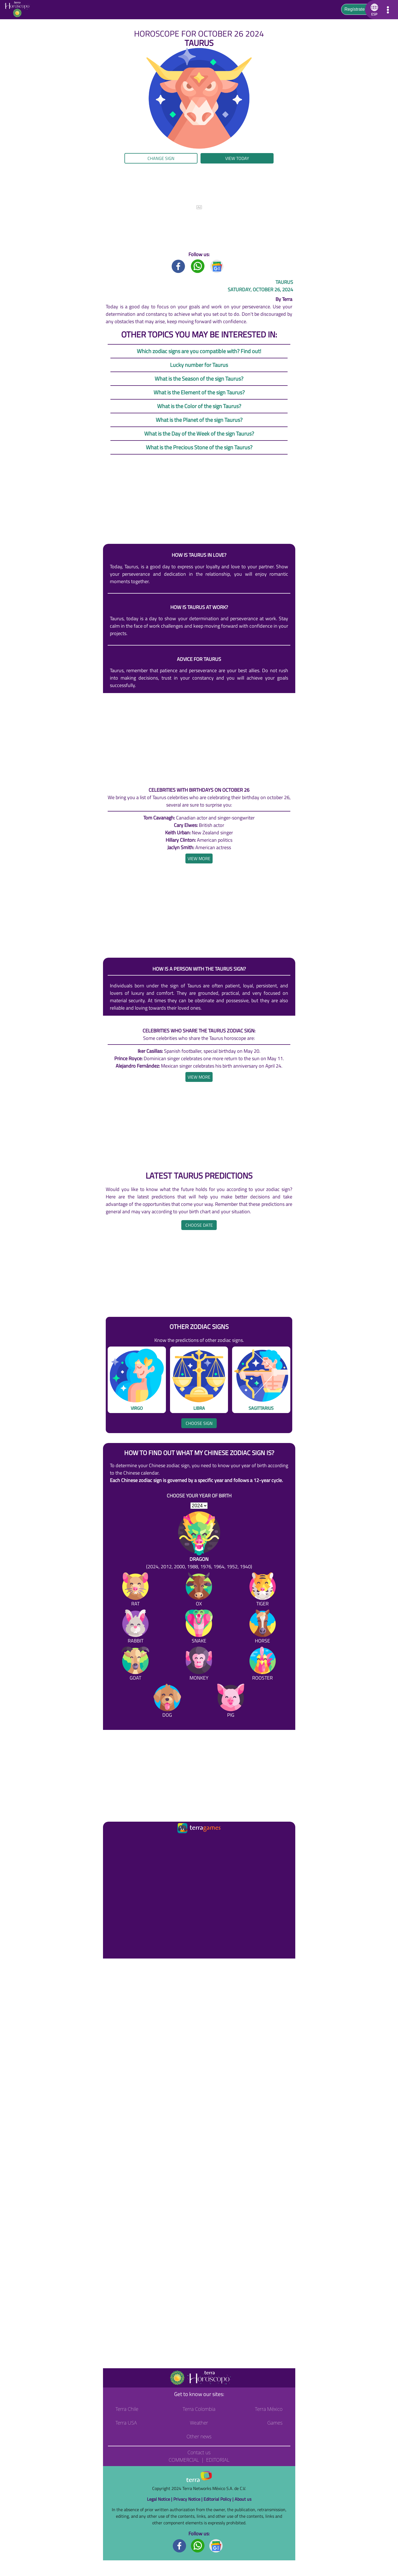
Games (274, 2422)
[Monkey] (199, 1665)
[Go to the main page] (19, 9)
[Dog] (167, 1702)
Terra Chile (127, 2409)
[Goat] (135, 1665)
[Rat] (135, 1590)
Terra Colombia (199, 2409)
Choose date (199, 1225)
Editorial (217, 2459)
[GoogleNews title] (217, 266)
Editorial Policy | (219, 2499)
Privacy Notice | (188, 2499)
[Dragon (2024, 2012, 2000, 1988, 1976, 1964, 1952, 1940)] (199, 1540)
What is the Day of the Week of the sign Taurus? (199, 433)
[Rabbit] (135, 1628)
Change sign (160, 158)
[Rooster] (262, 1665)
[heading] (199, 858)
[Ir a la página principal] (112, 1841)
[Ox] (199, 1590)
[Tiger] (262, 1590)
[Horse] (262, 1628)
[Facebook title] (178, 266)
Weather (199, 2422)
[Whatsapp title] (198, 266)
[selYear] (199, 1505)
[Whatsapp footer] (198, 2545)
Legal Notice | (160, 2499)
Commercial (184, 2459)
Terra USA (126, 2422)
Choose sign (199, 1423)
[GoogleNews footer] (216, 2545)
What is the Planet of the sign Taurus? (199, 420)
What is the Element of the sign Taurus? (199, 392)
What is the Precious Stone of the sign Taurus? (199, 447)
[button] (373, 9)
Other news (199, 2436)
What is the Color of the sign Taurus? (199, 406)
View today (237, 158)
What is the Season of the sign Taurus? (199, 378)
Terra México (268, 2409)
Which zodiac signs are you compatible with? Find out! (199, 351)
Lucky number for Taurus (199, 365)
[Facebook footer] (180, 2545)
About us (243, 2499)
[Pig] (230, 1702)
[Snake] (199, 1628)
